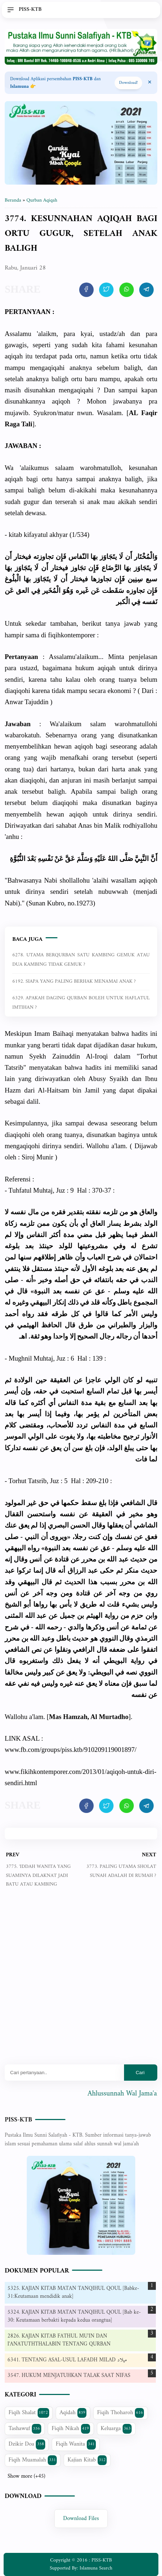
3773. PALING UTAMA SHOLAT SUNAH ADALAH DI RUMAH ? (121, 1871)
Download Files (81, 2518)
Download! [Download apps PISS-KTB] (128, 83)
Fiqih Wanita (76, 2444)
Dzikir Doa (27, 2444)
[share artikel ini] (86, 290)
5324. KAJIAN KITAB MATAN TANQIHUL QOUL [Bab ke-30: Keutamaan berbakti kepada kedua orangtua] (74, 2317)
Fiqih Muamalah (33, 2460)
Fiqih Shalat (29, 2413)
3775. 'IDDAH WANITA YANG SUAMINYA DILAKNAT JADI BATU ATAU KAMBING (38, 1875)
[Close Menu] (150, 82)
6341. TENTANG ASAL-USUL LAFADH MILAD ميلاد (67, 2360)
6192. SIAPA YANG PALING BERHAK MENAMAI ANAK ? (74, 981)
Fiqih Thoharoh (120, 2413)
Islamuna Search (96, 2568)
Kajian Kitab (87, 2460)
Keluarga (116, 2429)
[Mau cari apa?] (64, 2072)
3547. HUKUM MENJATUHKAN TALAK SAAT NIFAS (69, 2376)
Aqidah (73, 2413)
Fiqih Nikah (71, 2429)
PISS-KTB (18, 2119)
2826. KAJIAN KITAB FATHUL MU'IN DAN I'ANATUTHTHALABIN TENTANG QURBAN (59, 2340)
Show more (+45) (26, 2476)
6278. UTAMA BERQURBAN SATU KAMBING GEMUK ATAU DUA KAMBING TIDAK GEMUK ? (81, 960)
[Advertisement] (81, 1982)
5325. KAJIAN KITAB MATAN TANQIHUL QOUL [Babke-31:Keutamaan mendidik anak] (73, 2293)
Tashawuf (25, 2429)
